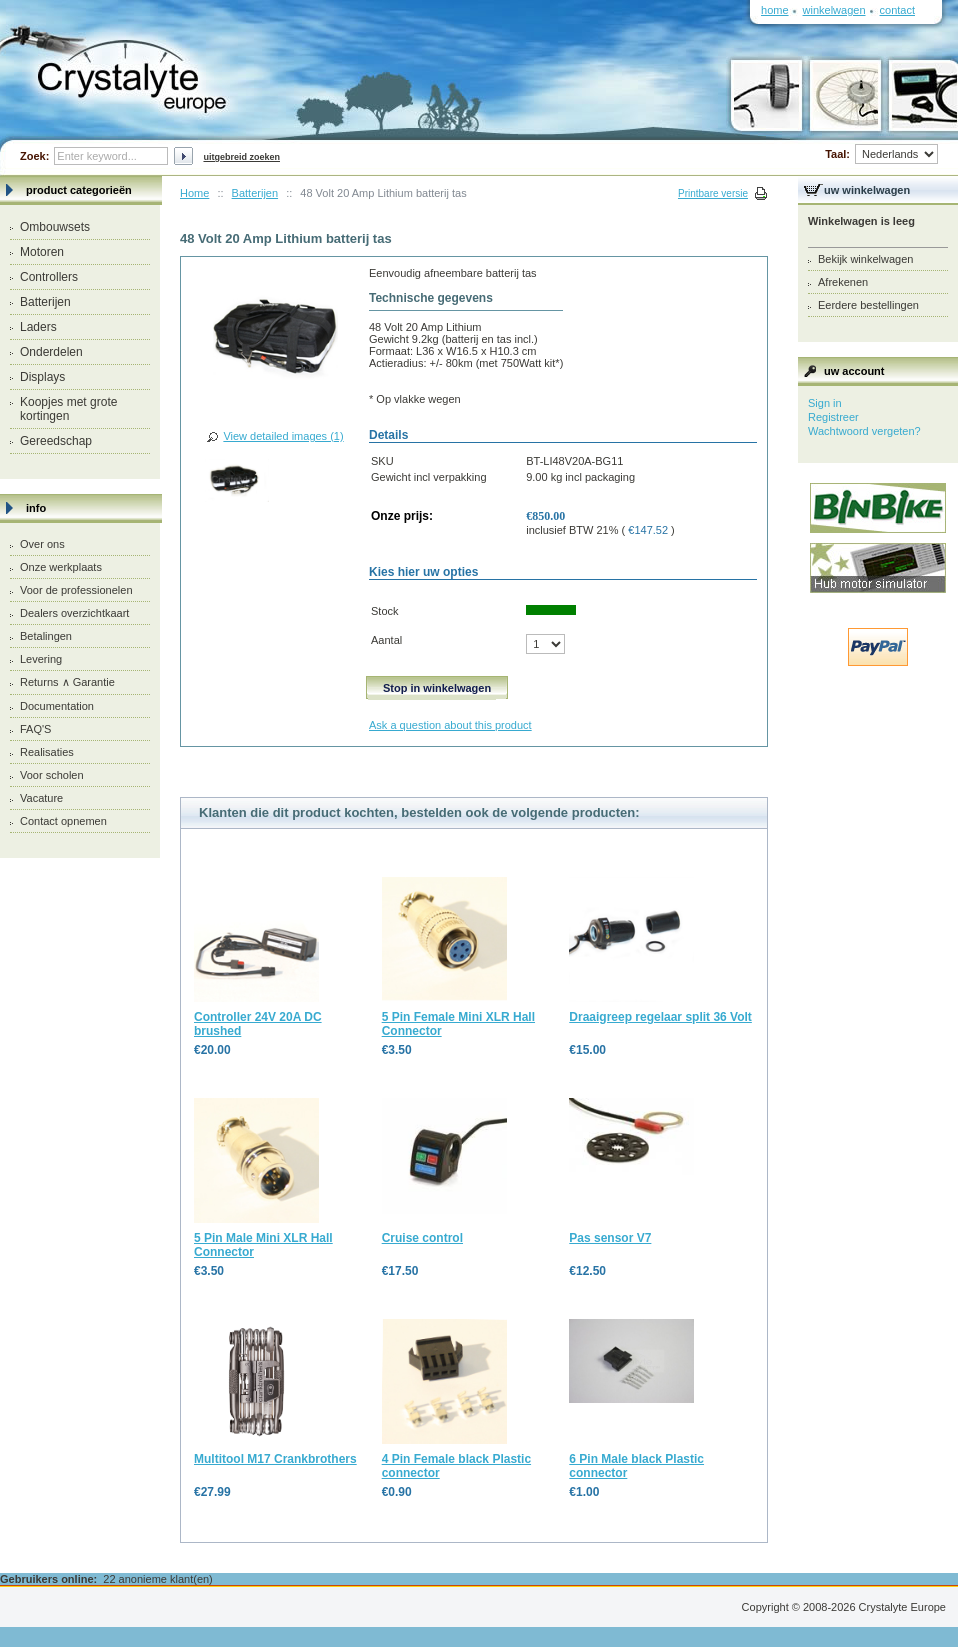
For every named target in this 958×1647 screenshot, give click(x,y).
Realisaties (47, 752)
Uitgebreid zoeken (241, 157)
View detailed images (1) (283, 436)
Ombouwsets (55, 227)
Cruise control (422, 1238)
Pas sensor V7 (610, 1238)
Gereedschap (56, 441)
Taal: (881, 154)
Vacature (41, 798)
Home (194, 193)
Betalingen (46, 636)
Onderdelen (51, 352)
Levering (41, 659)
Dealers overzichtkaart (74, 613)
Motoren (42, 252)
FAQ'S (35, 729)
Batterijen (45, 302)
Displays (42, 377)
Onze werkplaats (61, 567)
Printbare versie (713, 193)
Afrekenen (843, 282)
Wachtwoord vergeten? (864, 431)
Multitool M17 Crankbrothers (275, 1459)
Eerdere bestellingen (868, 305)
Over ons (42, 544)
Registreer (833, 417)
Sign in (825, 403)
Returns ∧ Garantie (67, 682)
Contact (897, 10)
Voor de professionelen (76, 590)
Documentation (57, 706)
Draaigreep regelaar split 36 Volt (660, 1017)
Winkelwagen (834, 10)
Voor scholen (52, 775)
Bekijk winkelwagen (865, 259)
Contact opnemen (63, 821)
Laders (38, 327)
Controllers (49, 277)
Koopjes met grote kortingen (68, 409)
